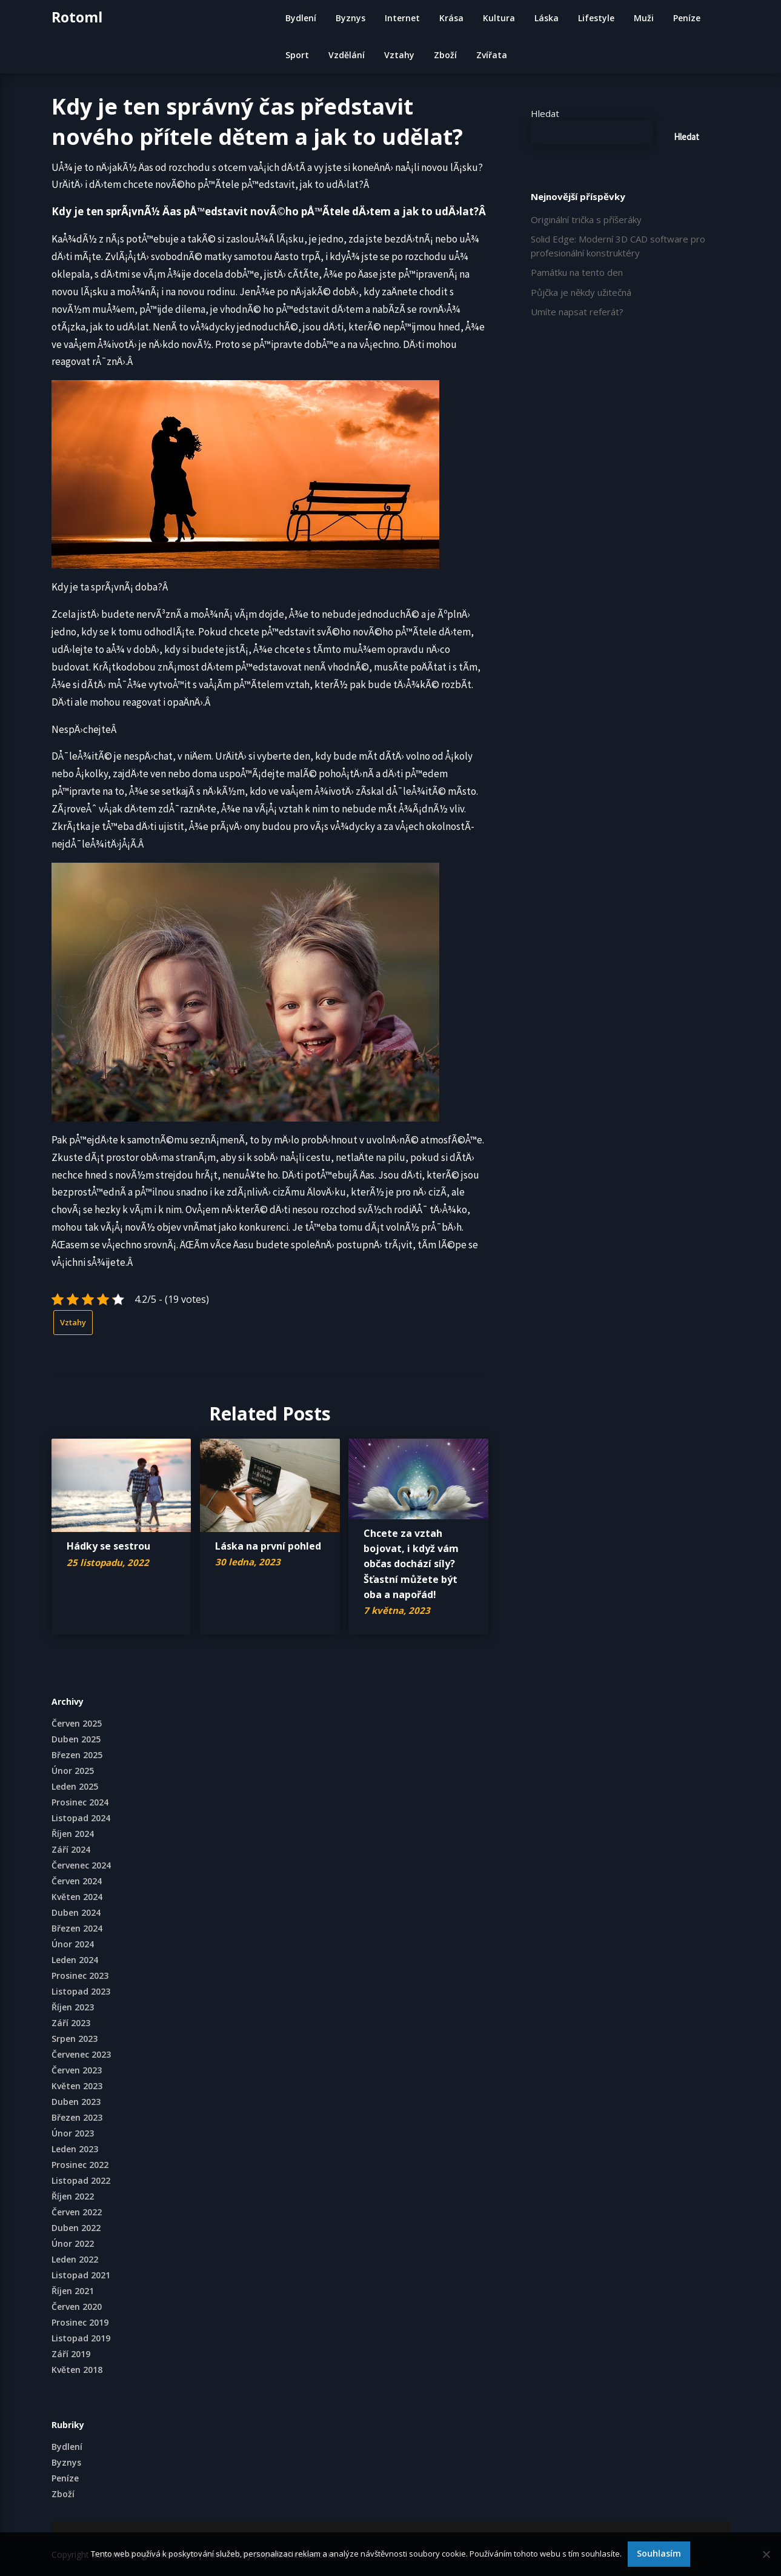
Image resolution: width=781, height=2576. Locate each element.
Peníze (686, 18)
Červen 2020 (77, 2306)
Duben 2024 (76, 1912)
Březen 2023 (77, 2117)
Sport (297, 55)
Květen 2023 (77, 2086)
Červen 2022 (77, 2212)
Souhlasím (659, 2553)
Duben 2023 (76, 2101)
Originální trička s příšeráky (586, 219)
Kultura (499, 18)
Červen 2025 (77, 1723)
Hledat (545, 113)
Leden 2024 (75, 1959)
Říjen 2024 (73, 1833)
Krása (451, 18)
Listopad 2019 (81, 2338)
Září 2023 (71, 2023)
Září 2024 (71, 1849)
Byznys (350, 18)
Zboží (445, 55)
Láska (546, 18)
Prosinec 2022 (80, 2164)
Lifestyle (596, 18)
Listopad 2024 (81, 1818)
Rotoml (77, 17)
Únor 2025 (73, 1770)
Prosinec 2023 (80, 1975)
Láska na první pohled (268, 1546)
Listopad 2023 (81, 1991)
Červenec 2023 (81, 2054)
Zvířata (491, 55)
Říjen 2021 (73, 2291)
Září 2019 (71, 2354)
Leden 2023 (75, 2149)
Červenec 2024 (81, 1865)
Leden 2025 (75, 1786)
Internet (402, 18)
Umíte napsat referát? (577, 312)
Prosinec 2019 (80, 2322)
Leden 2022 (75, 2259)
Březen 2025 (77, 1755)
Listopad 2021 (81, 2275)
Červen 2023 (77, 2070)
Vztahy (399, 55)
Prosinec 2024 (80, 1802)
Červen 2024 (77, 1881)
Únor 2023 (73, 2133)
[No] (766, 2554)
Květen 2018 (77, 2369)
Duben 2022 (76, 2227)
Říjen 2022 (73, 2196)
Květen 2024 (77, 1896)
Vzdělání (346, 55)
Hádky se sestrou (108, 1546)
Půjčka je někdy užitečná (581, 292)
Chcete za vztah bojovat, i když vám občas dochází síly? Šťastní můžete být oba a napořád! (411, 1564)
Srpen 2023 (75, 2038)
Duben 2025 (76, 1739)
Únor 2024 (73, 1944)
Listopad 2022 (81, 2180)
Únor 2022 (73, 2243)
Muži (644, 18)
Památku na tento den (577, 272)
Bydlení (300, 18)
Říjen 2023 (73, 2007)
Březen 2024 (77, 1928)
